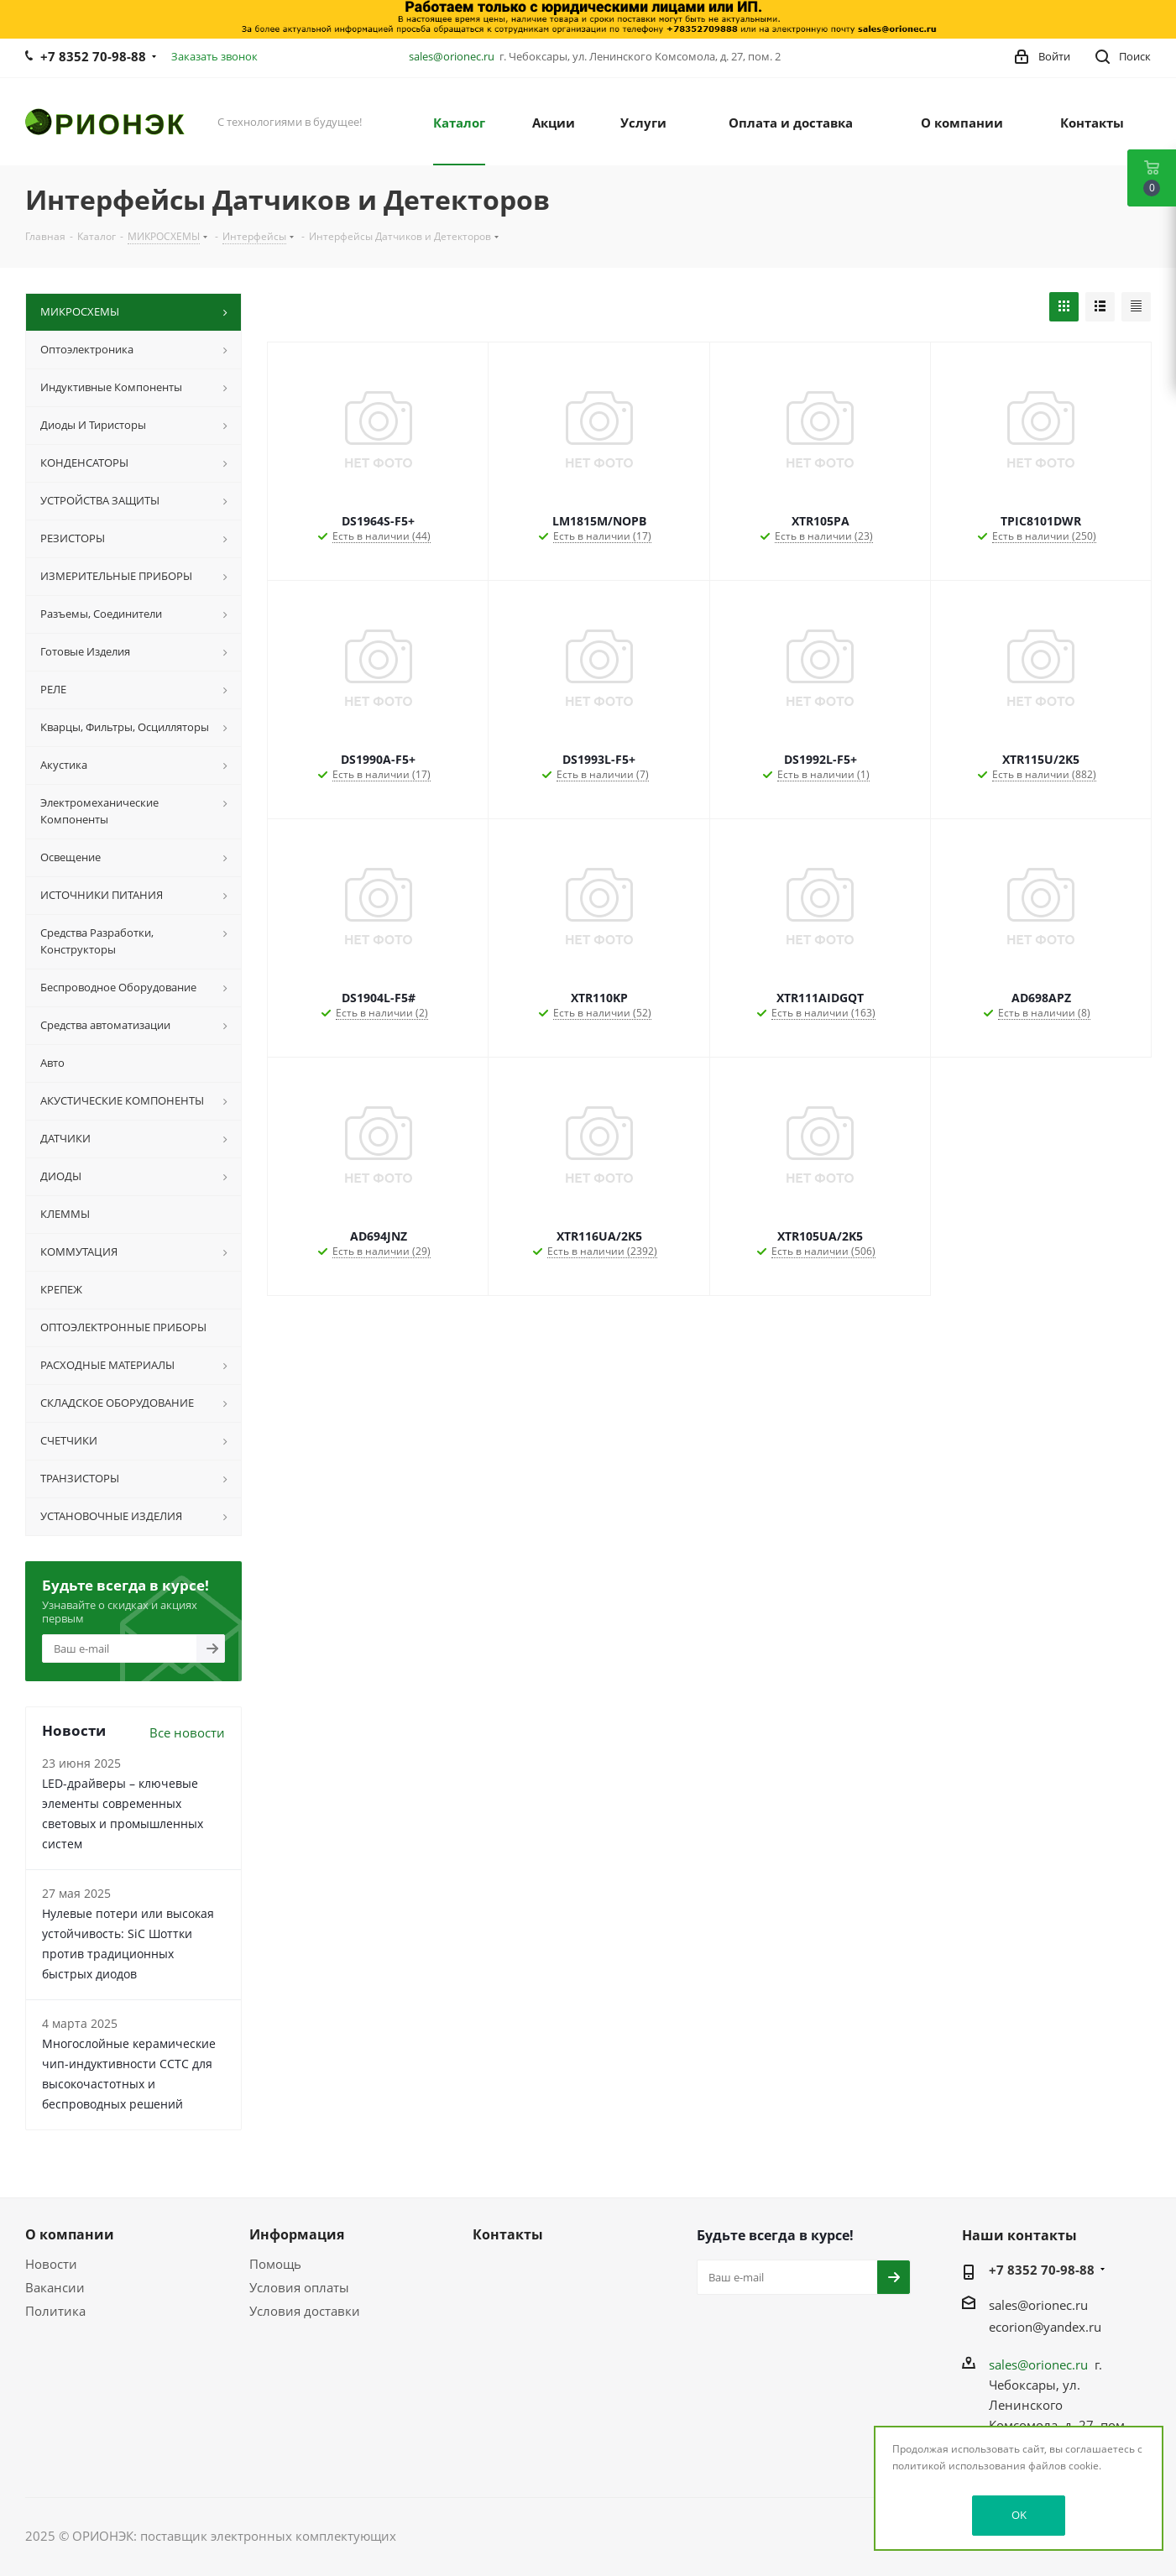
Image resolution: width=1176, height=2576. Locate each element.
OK (1019, 2514)
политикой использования (959, 2465)
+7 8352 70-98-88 (93, 56)
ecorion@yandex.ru (1045, 2325)
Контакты (508, 2234)
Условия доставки (304, 2310)
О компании (69, 2234)
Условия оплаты (299, 2287)
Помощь (275, 2263)
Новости (51, 2263)
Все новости (187, 1732)
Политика (55, 2310)
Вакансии (55, 2287)
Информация (296, 2234)
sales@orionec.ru (451, 56)
